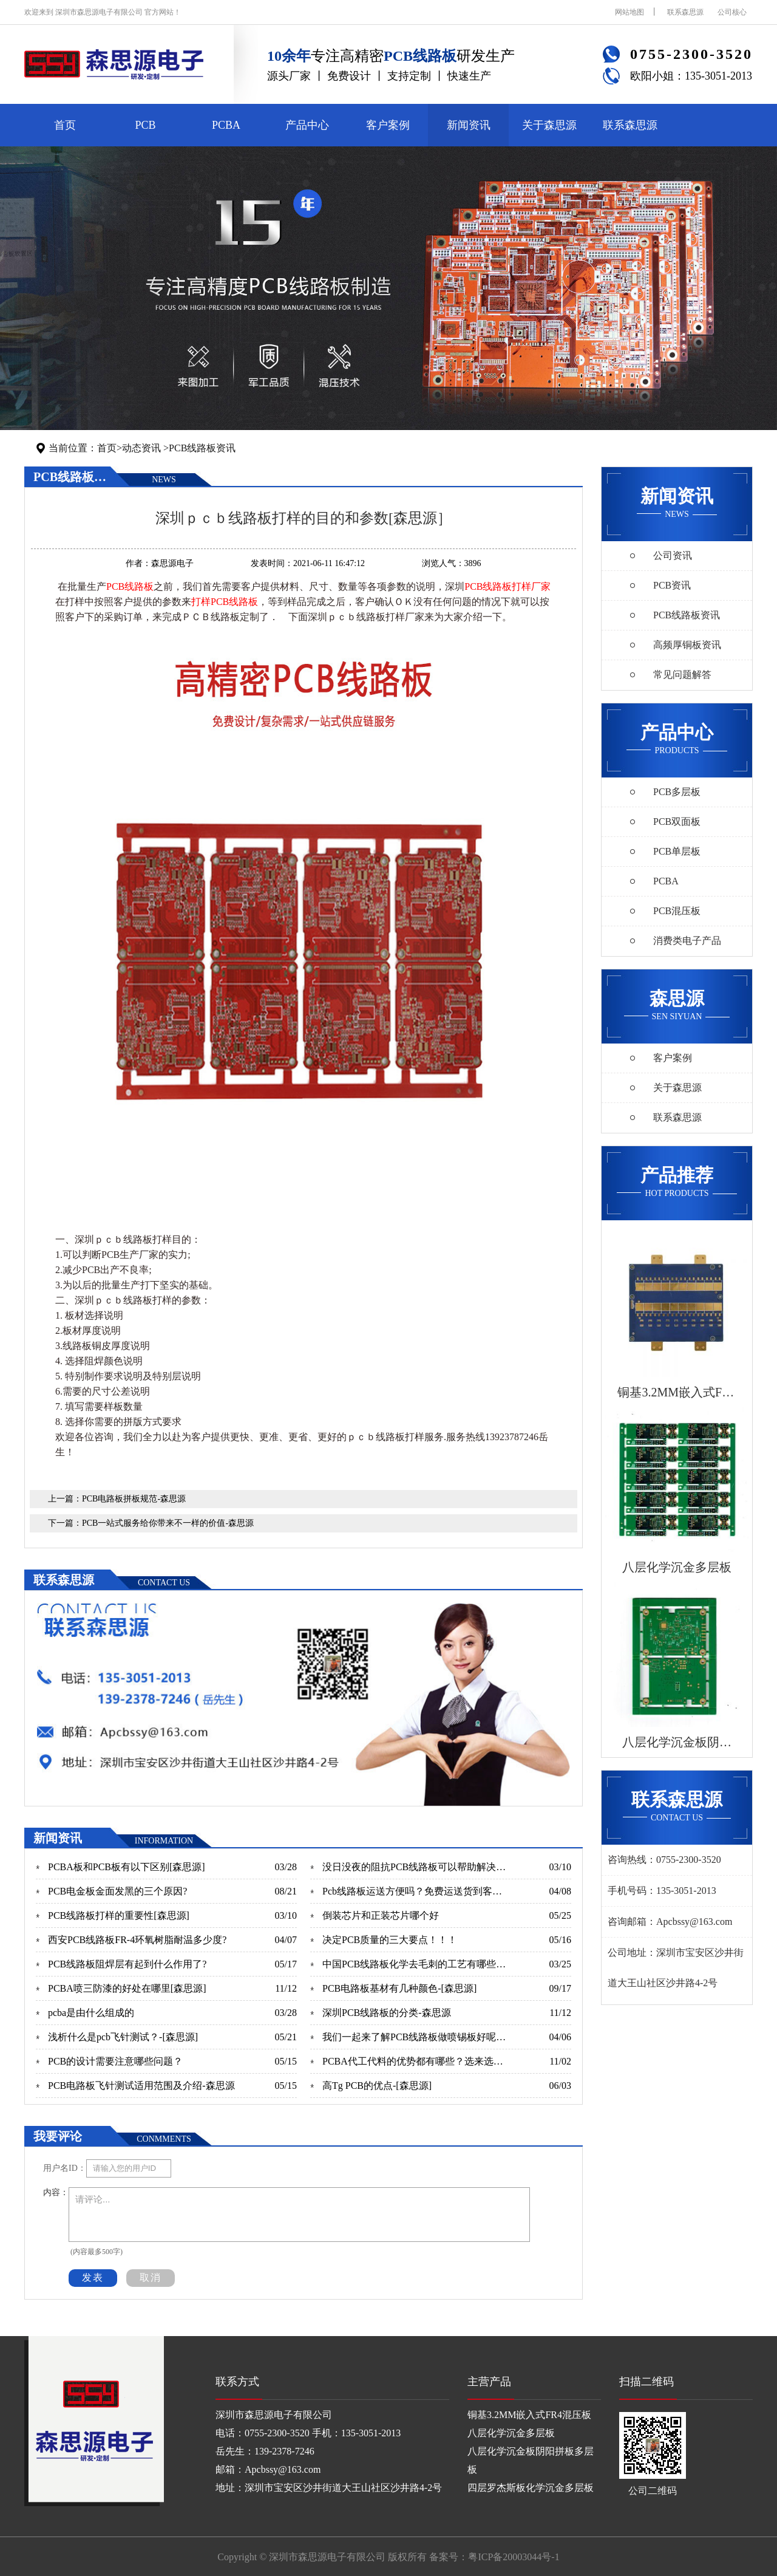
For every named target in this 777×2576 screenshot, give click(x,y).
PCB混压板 (677, 911)
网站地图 (629, 12)
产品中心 (307, 125)
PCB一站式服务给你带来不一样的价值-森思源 (168, 1523)
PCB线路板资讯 (202, 448)
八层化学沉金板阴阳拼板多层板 (530, 2460)
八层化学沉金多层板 (511, 2433)
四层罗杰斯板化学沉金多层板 (530, 2487)
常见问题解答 (682, 674)
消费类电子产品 (687, 940)
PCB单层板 (677, 851)
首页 (65, 125)
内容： (56, 2192)
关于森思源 (549, 125)
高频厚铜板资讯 (687, 645)
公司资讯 (672, 555)
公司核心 (732, 12)
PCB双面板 (677, 821)
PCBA (226, 125)
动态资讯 (141, 448)
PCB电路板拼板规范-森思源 (134, 1498)
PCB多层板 (677, 792)
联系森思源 (685, 12)
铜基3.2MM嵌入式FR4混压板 (529, 2415)
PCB (145, 125)
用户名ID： (64, 2168)
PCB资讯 (672, 585)
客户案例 (388, 125)
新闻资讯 (468, 125)
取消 (150, 2277)
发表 (93, 2277)
